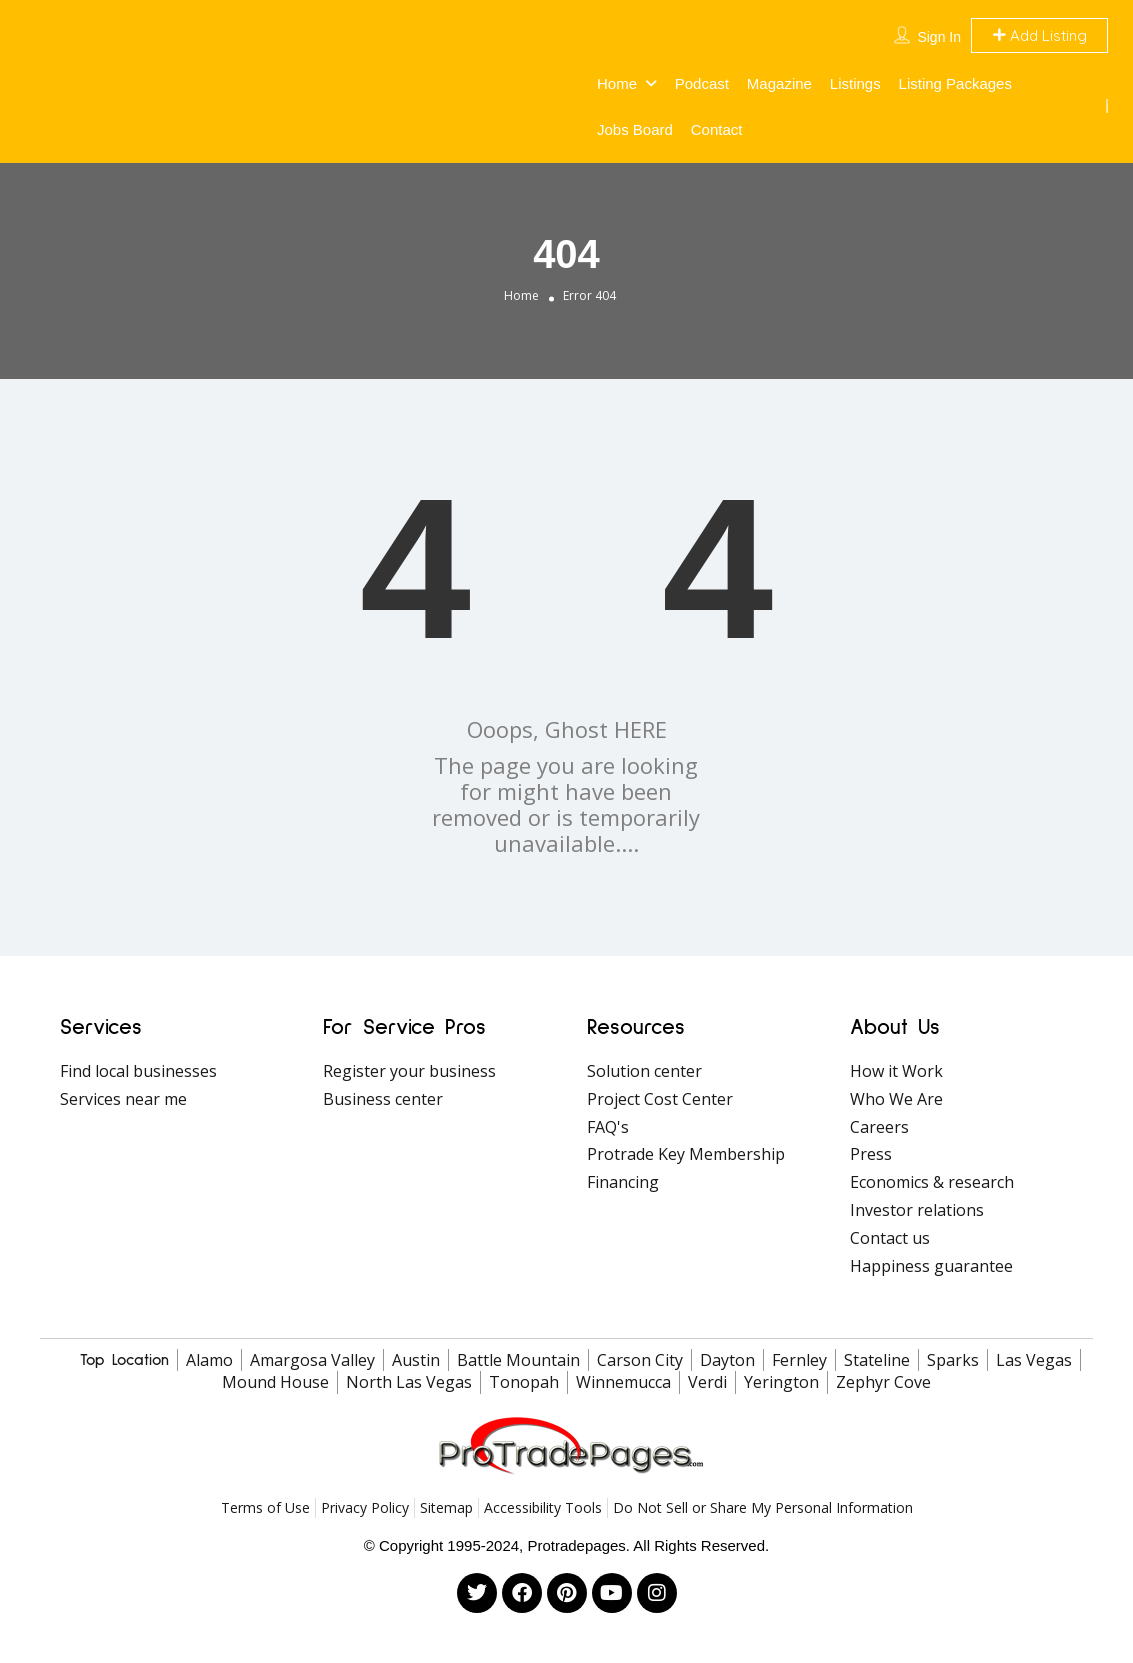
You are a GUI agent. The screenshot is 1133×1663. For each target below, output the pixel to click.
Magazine (779, 83)
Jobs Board (635, 129)
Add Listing (1039, 35)
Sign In (939, 37)
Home (617, 83)
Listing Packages (955, 83)
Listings (855, 83)
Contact (717, 129)
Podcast (702, 83)
